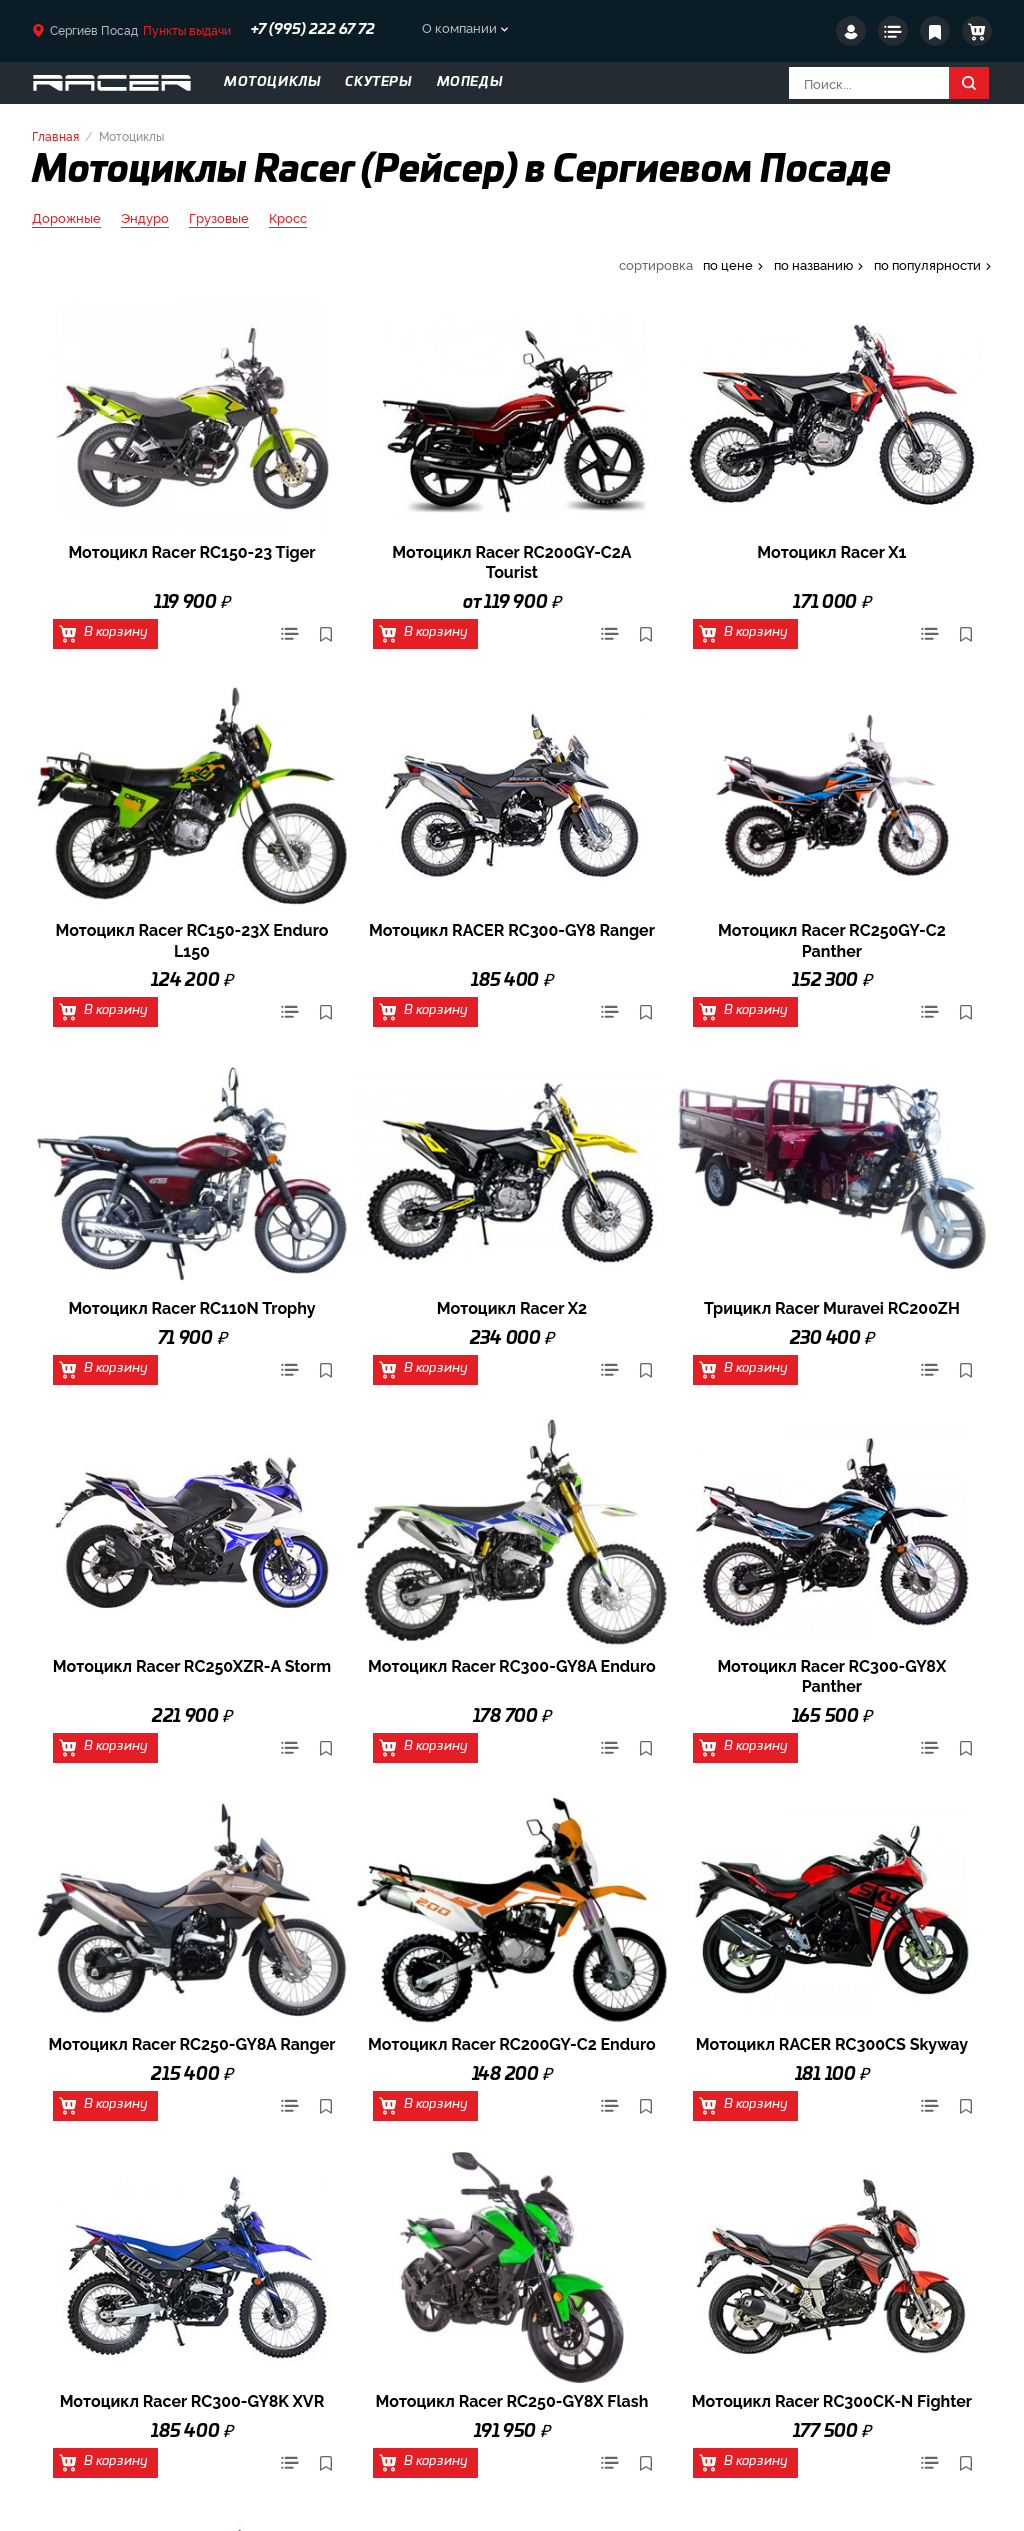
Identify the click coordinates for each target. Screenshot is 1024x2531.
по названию (813, 264)
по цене (728, 264)
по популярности (927, 264)
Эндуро (145, 218)
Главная (55, 135)
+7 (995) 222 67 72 (313, 30)
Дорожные (66, 218)
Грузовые (219, 218)
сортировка (656, 264)
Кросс (288, 218)
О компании (459, 27)
